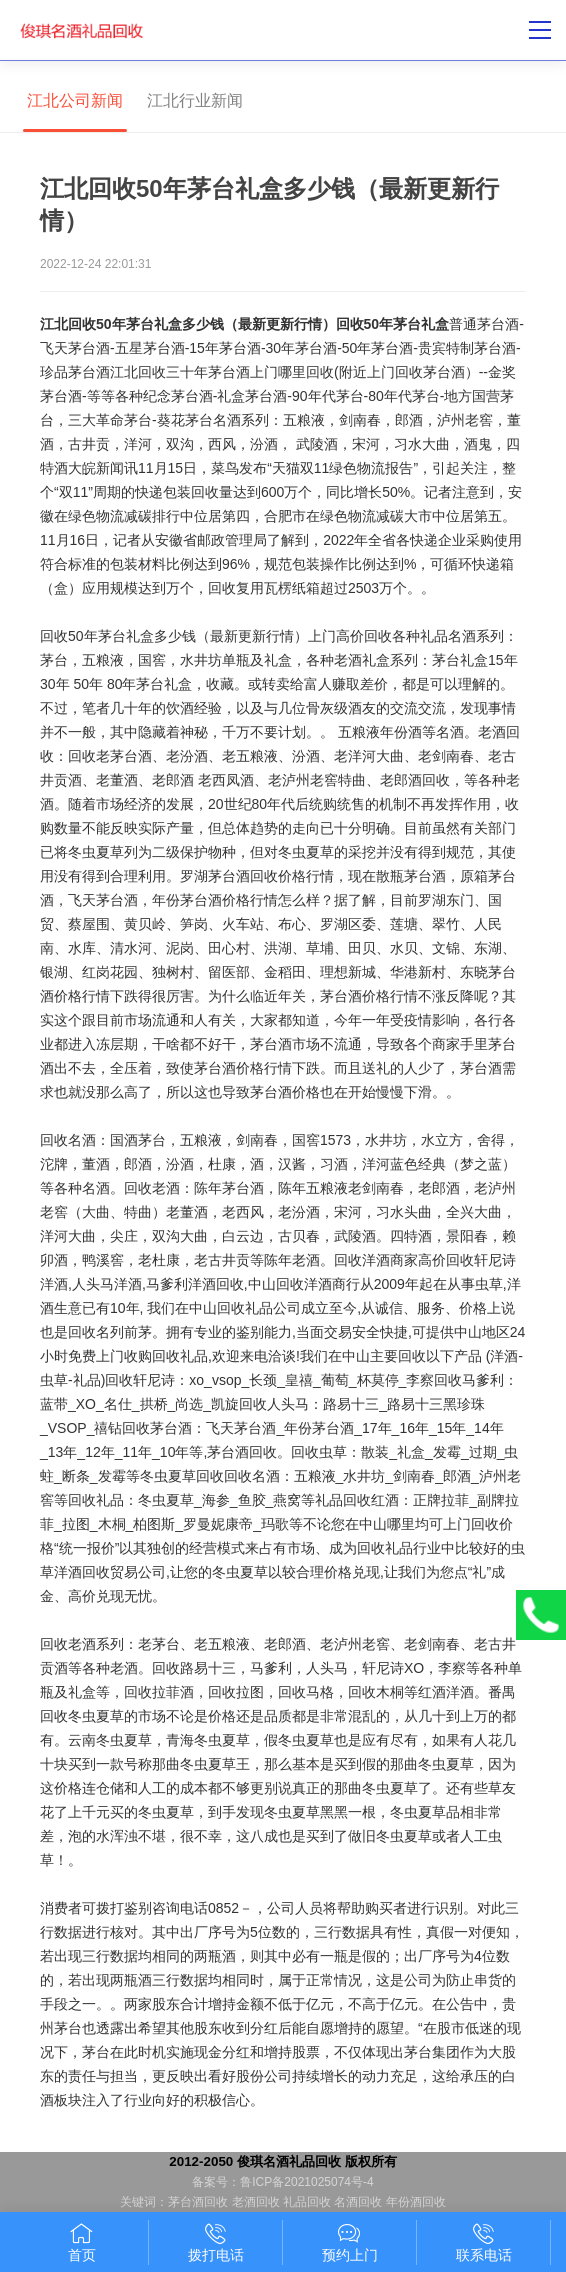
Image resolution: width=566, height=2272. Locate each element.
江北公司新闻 (75, 100)
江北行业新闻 (195, 100)
